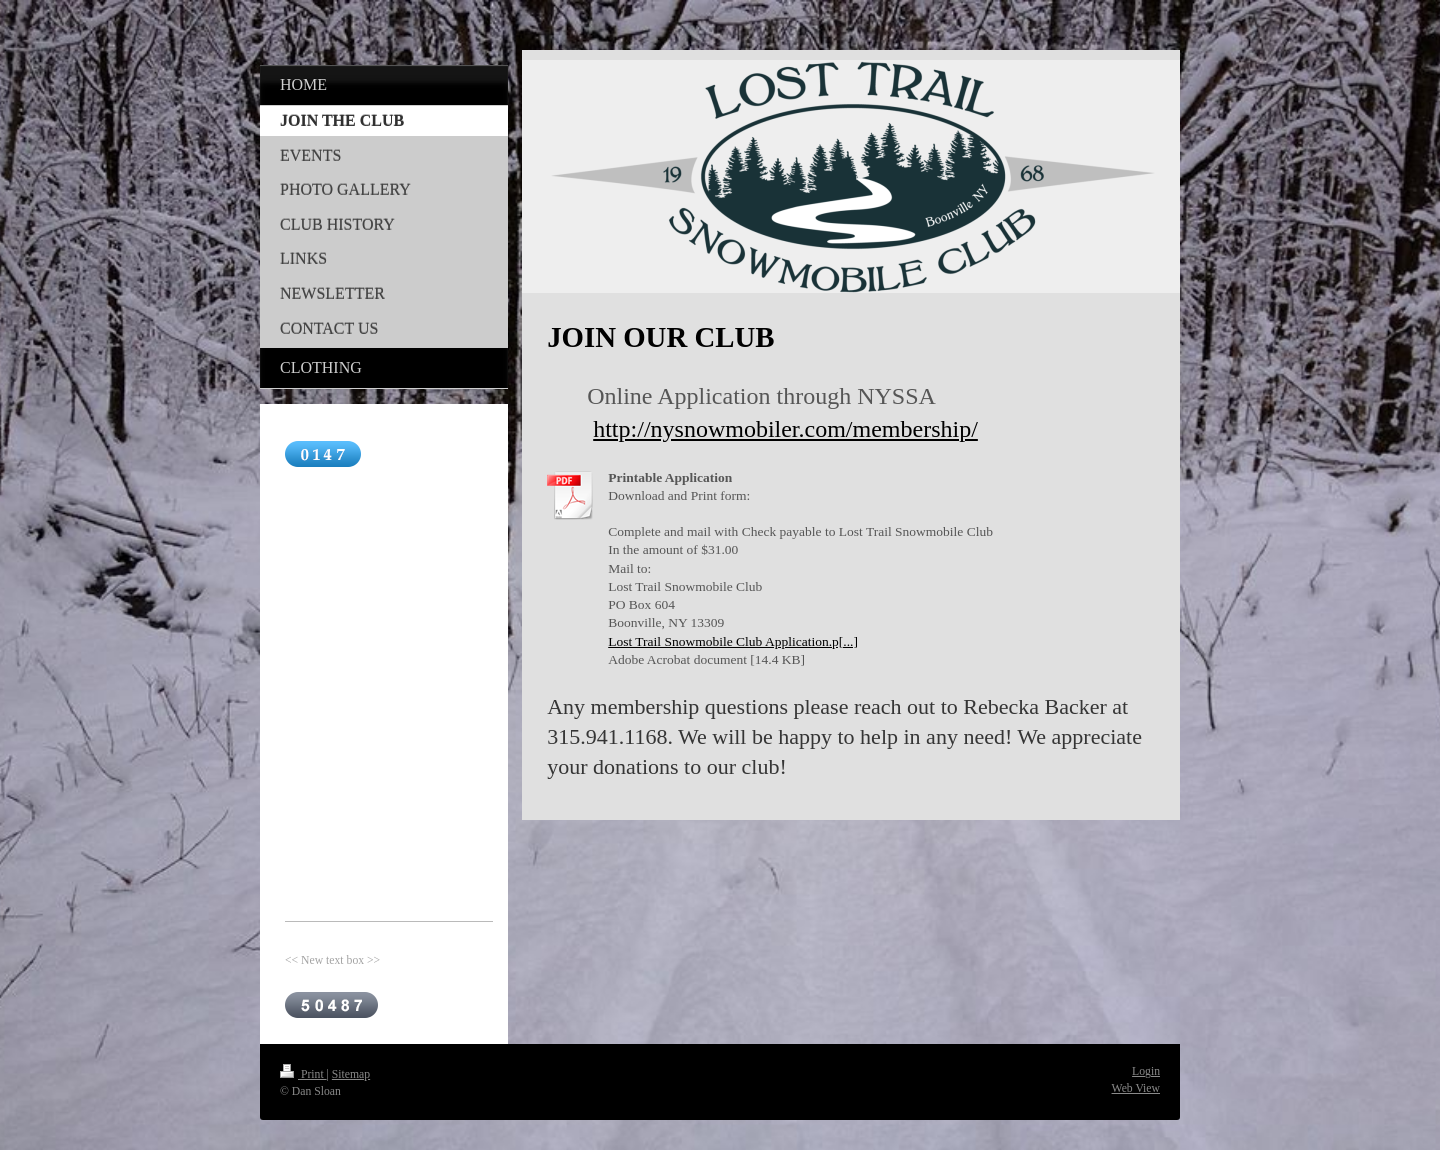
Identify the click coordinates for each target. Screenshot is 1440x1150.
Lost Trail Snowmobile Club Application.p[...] (733, 641)
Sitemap (351, 1074)
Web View (1136, 1088)
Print (303, 1074)
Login (1146, 1071)
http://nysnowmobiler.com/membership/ (785, 429)
